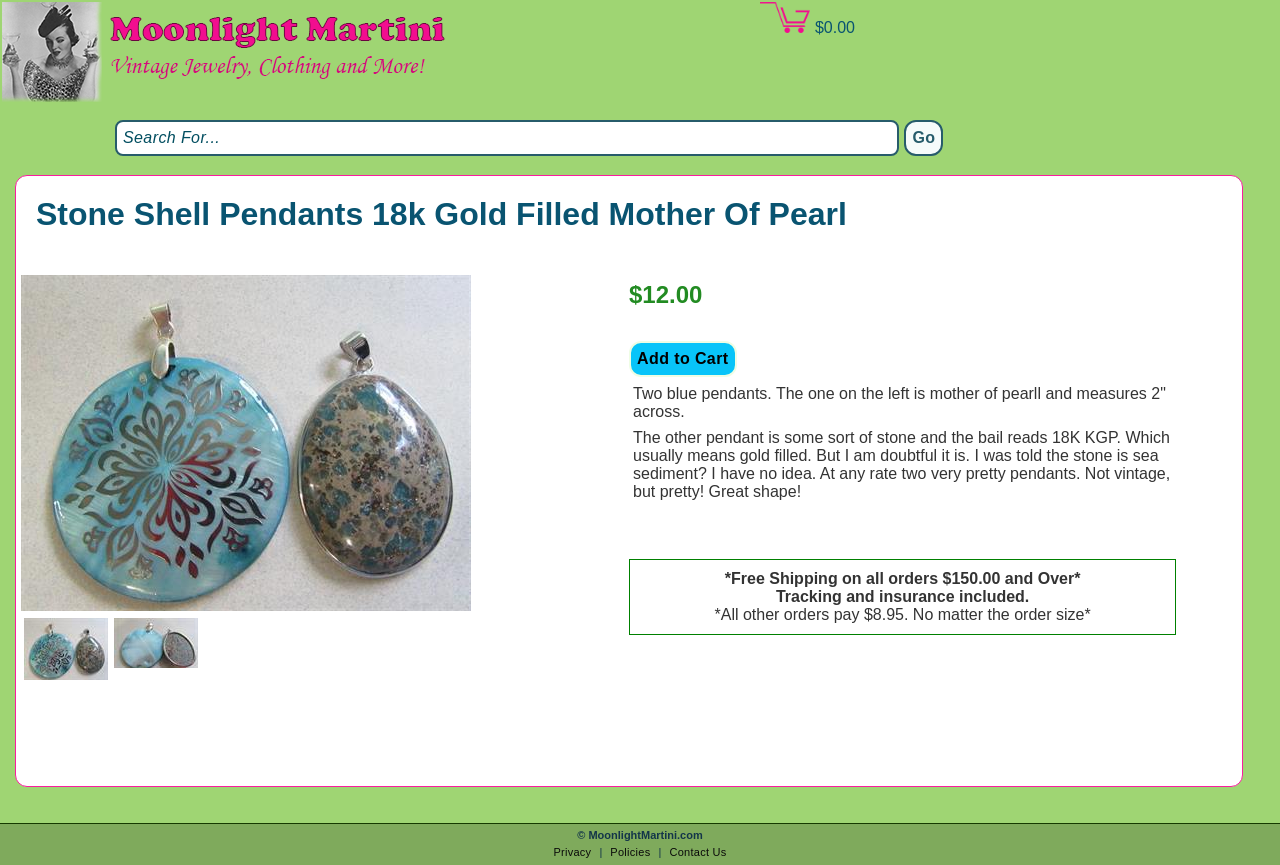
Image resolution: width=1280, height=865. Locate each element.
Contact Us (697, 852)
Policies (630, 852)
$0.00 (807, 19)
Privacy (572, 852)
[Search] (507, 138)
